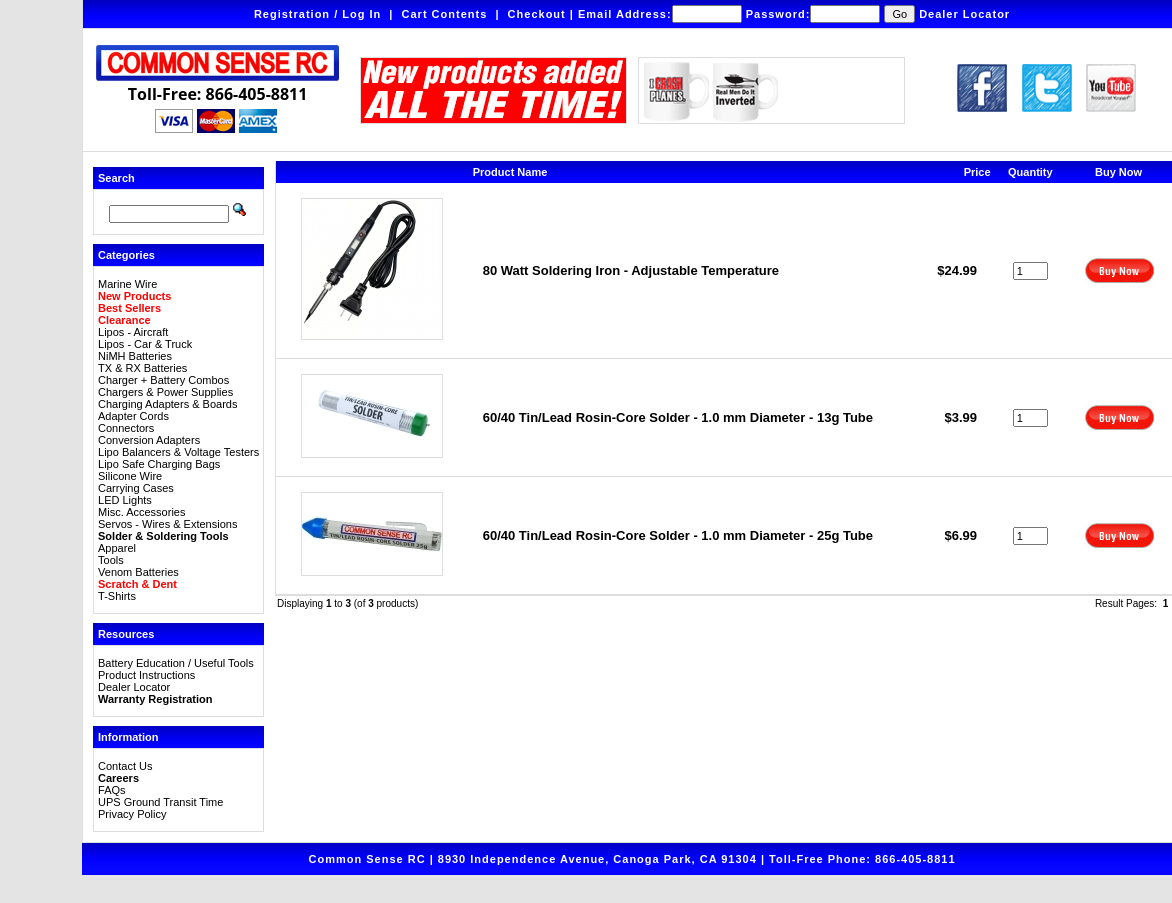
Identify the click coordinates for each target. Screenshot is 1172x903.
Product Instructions (146, 675)
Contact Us (125, 766)
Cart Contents (445, 14)
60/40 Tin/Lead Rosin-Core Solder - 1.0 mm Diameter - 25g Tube (678, 535)
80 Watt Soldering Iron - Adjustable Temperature (631, 270)
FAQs (112, 790)
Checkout (537, 14)
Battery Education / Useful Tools (176, 663)
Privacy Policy (132, 814)
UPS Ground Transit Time (160, 802)
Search (116, 178)
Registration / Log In (317, 14)
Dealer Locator (964, 14)
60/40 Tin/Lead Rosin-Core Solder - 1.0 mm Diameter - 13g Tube (678, 417)
